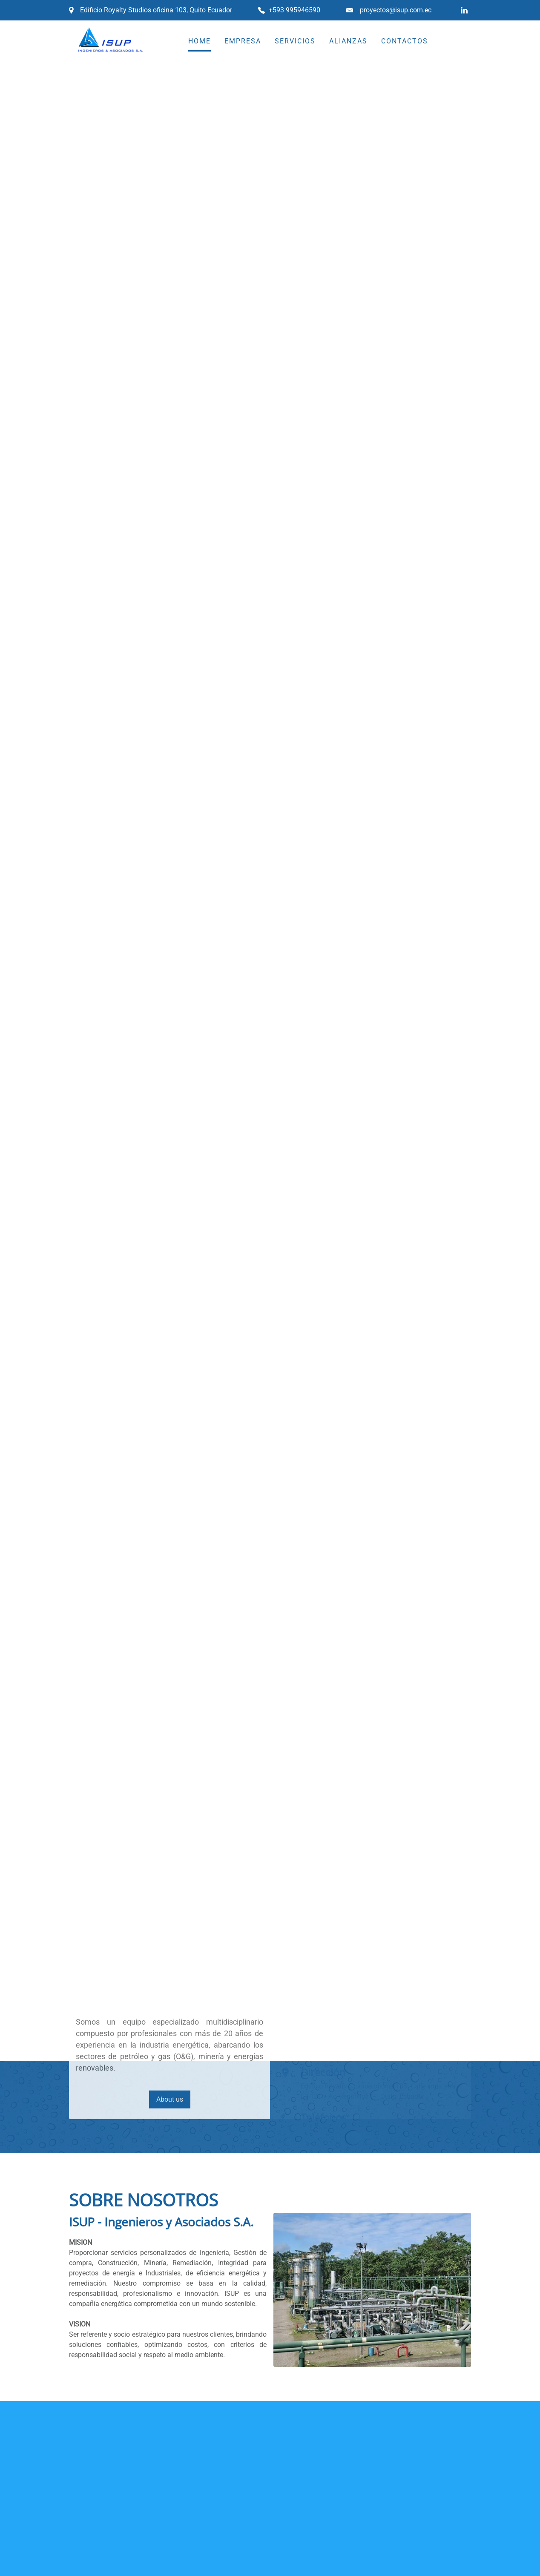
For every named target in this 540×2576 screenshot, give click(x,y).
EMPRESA (242, 41)
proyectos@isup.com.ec (395, 10)
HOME (199, 41)
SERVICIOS (295, 41)
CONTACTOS (404, 41)
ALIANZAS (348, 41)
